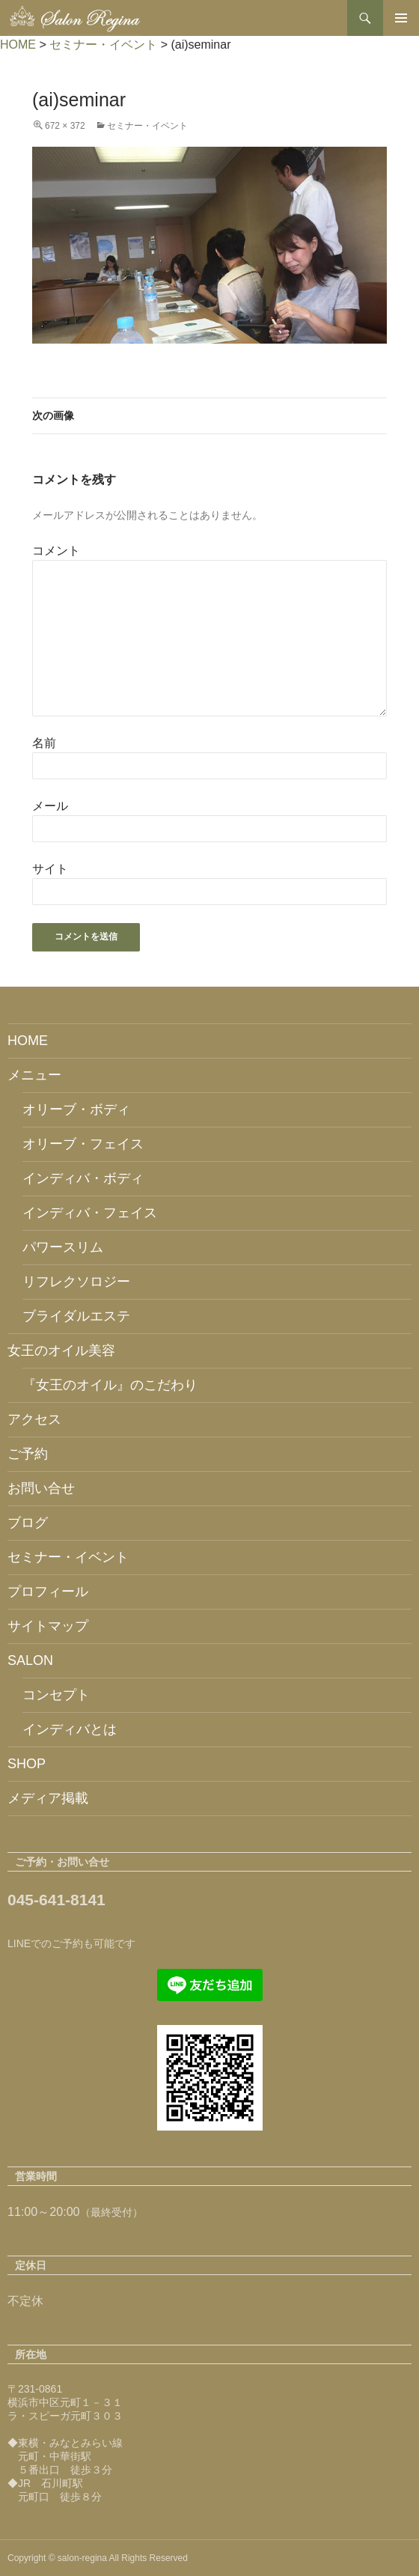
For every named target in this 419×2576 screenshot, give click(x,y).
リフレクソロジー (76, 1281)
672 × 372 (65, 126)
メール (50, 806)
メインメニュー (401, 18)
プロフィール (47, 1591)
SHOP (26, 1763)
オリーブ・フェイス (83, 1143)
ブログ (27, 1522)
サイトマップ (47, 1626)
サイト (50, 868)
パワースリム (62, 1247)
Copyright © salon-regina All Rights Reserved (97, 2558)
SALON (30, 1660)
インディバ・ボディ (83, 1178)
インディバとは (69, 1729)
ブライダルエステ (76, 1316)
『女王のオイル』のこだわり (110, 1384)
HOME (27, 1040)
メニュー (34, 1075)
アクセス (34, 1419)
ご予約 (27, 1453)
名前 (44, 743)
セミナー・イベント (147, 126)
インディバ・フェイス (89, 1212)
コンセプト (56, 1694)
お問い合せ (41, 1488)
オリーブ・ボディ (76, 1109)
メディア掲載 (47, 1798)
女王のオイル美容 (61, 1350)
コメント (56, 550)
